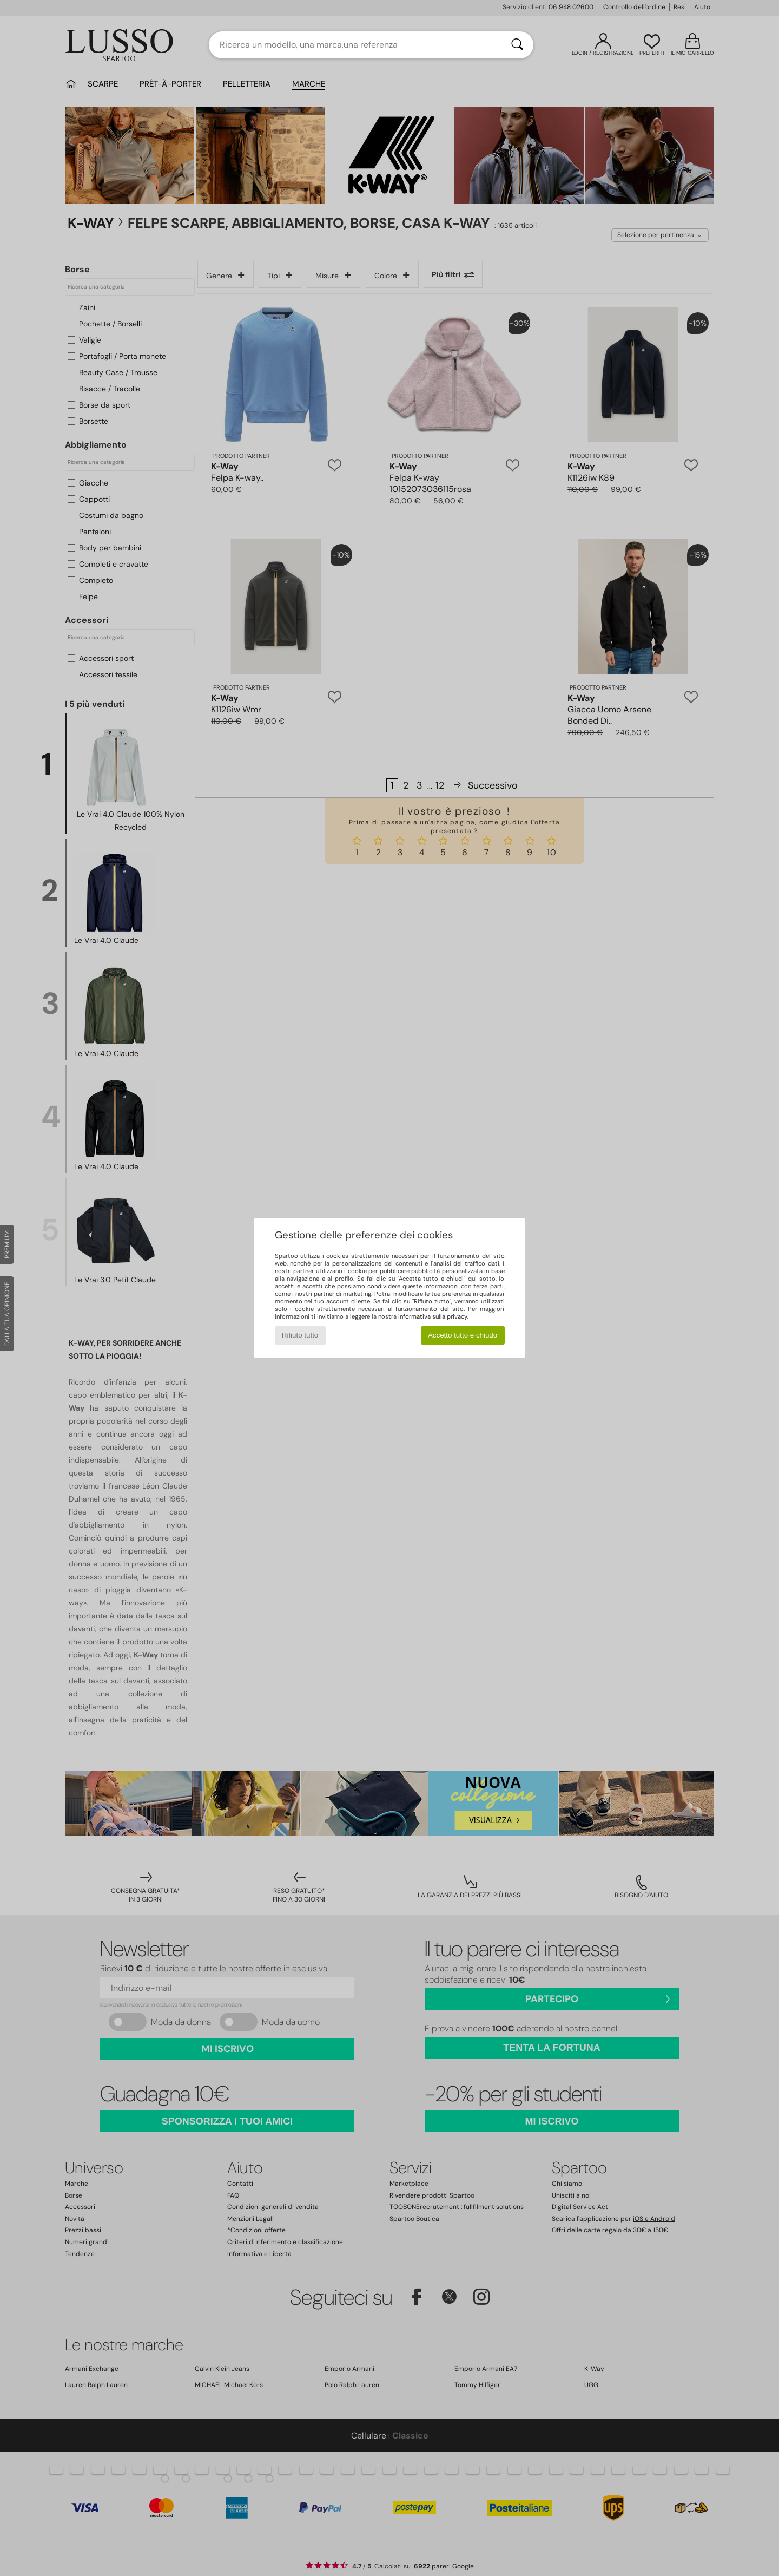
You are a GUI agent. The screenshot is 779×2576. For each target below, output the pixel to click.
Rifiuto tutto (300, 1335)
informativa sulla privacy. (433, 1316)
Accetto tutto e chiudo (462, 1335)
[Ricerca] (517, 44)
